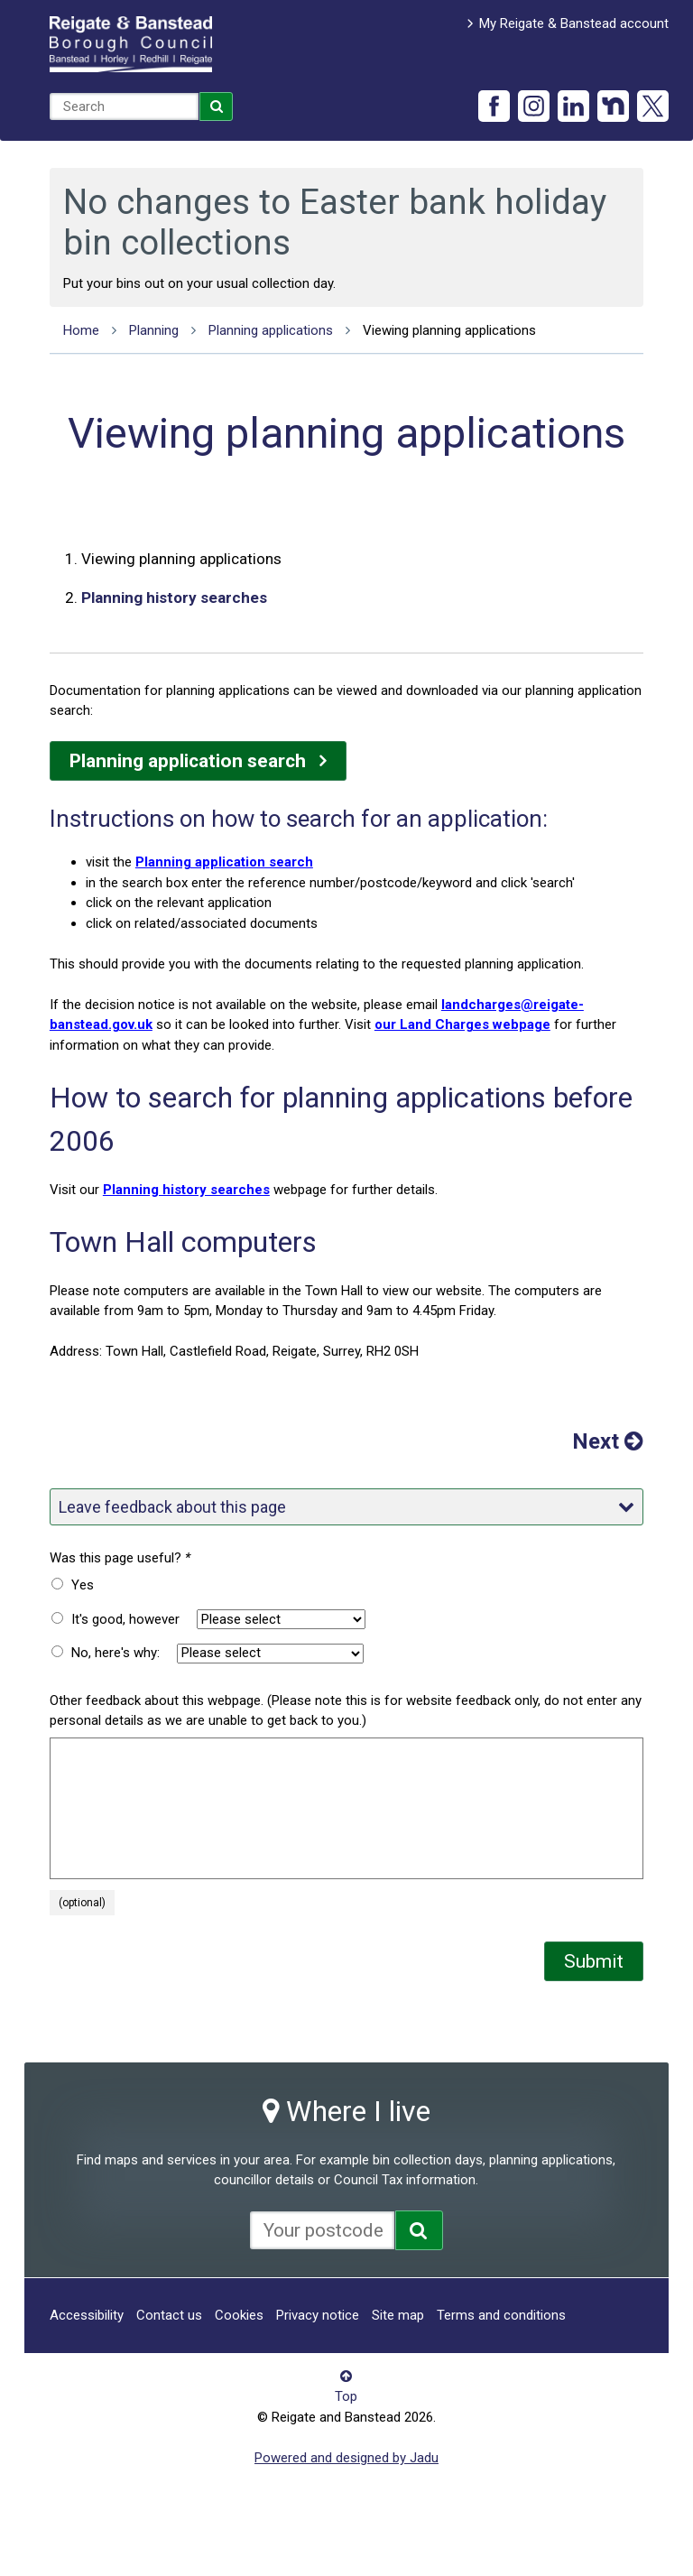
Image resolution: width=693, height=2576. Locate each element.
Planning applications (270, 330)
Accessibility (87, 2315)
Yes (82, 1585)
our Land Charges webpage (462, 1024)
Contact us (169, 2315)
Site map (398, 2315)
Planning (154, 330)
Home (81, 330)
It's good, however (125, 1619)
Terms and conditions (501, 2315)
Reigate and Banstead (131, 44)
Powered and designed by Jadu (346, 2458)
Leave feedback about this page (346, 1506)
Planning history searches (174, 597)
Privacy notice (317, 2315)
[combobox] (124, 106)
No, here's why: (115, 1653)
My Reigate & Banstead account (574, 23)
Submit (594, 1961)
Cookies (239, 2315)
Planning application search (187, 761)
